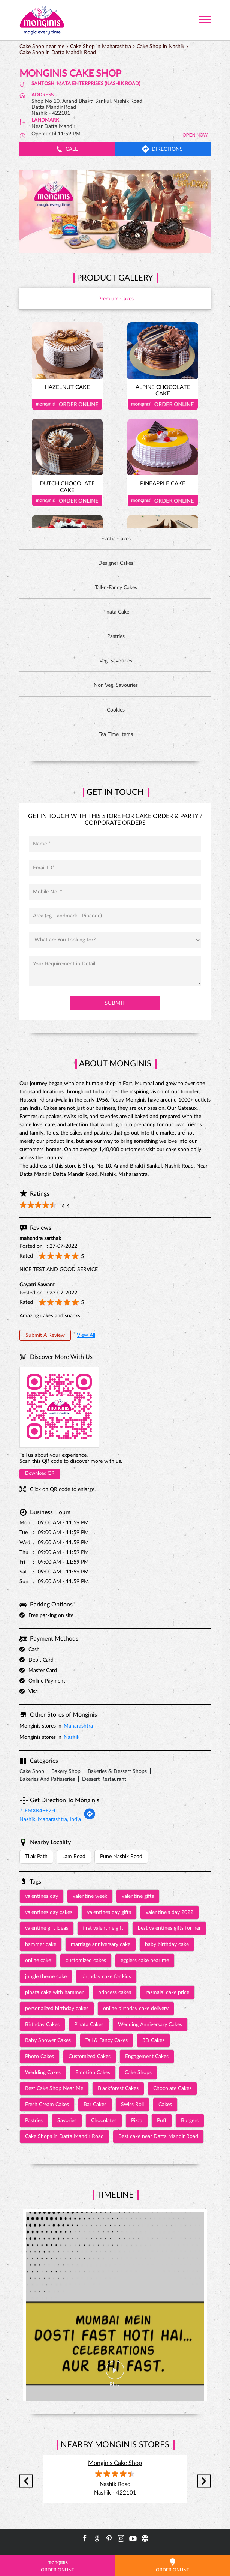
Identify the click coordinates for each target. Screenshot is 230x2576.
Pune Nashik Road (121, 1856)
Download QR (39, 1473)
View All (86, 1335)
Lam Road (73, 1856)
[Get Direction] (90, 1818)
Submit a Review (45, 1335)
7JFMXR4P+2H (37, 1810)
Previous (26, 2481)
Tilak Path (36, 1856)
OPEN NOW (195, 135)
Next (204, 2481)
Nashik (71, 1737)
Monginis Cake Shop (115, 2463)
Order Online (67, 404)
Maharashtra (78, 1726)
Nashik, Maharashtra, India (50, 1819)
